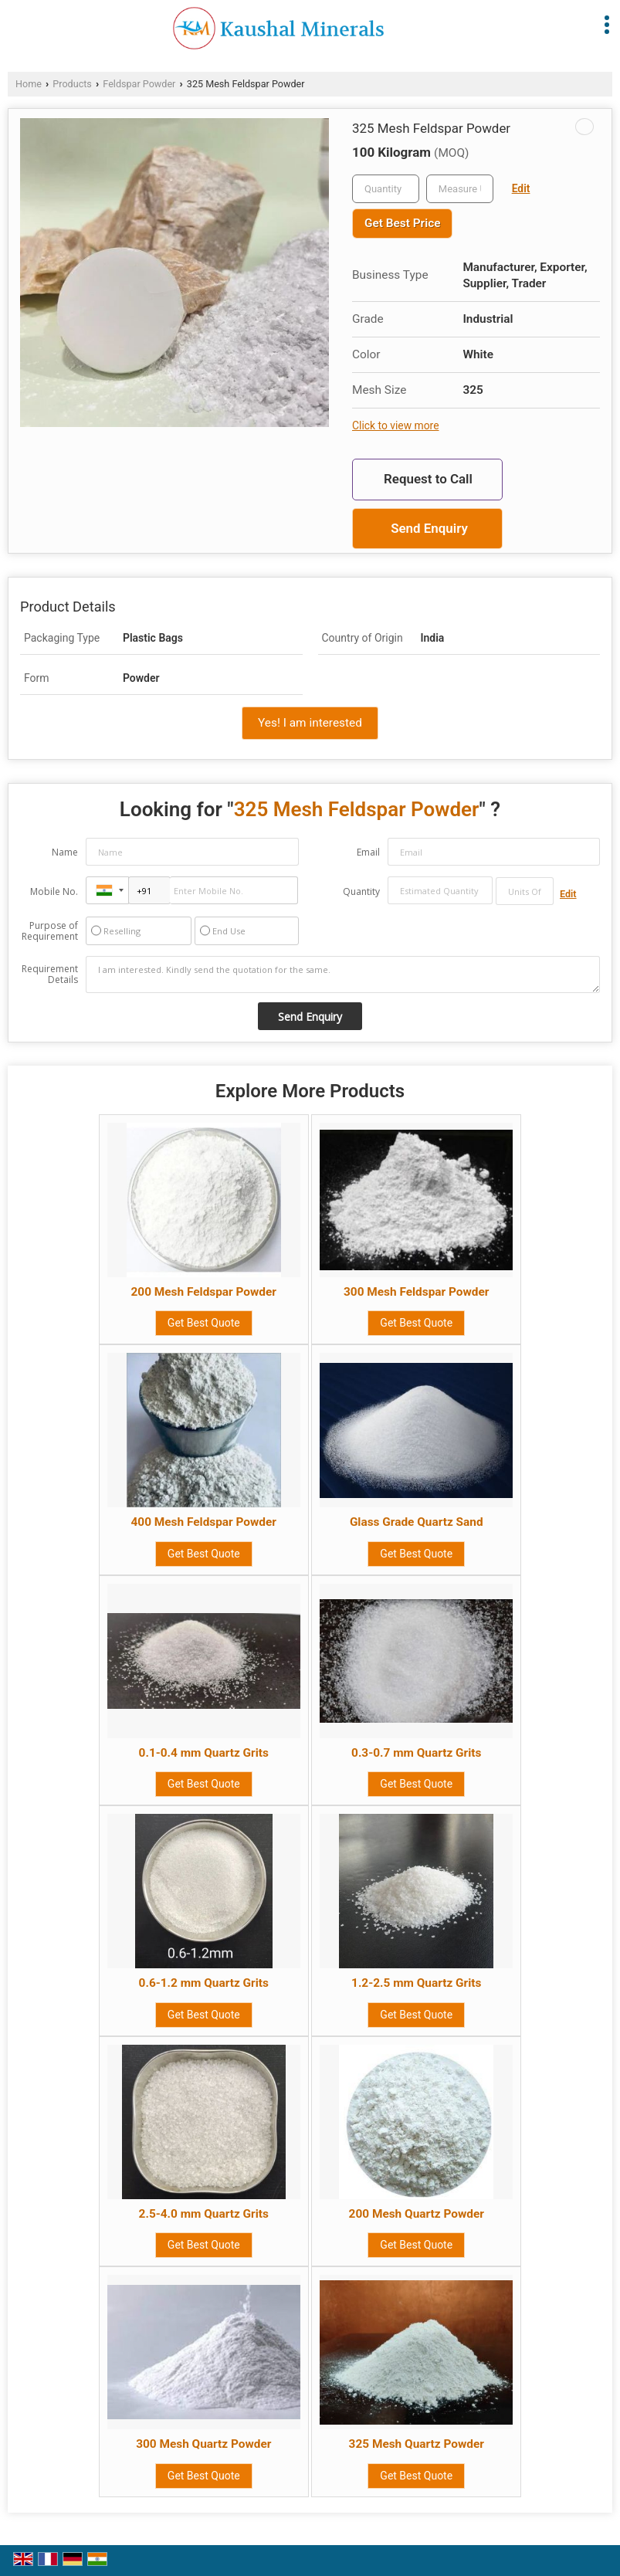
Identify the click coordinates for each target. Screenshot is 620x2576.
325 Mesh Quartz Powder (416, 2444)
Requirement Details (50, 974)
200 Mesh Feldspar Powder (203, 1292)
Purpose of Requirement (50, 931)
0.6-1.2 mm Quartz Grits (204, 1983)
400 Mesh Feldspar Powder (203, 1522)
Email (368, 852)
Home (28, 84)
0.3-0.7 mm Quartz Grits (416, 1753)
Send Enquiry (429, 528)
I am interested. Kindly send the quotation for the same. (343, 974)
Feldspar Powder (139, 84)
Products (72, 84)
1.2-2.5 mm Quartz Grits (416, 1983)
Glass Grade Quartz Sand (416, 1522)
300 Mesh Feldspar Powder (416, 1292)
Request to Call (428, 478)
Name (65, 852)
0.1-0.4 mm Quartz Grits (204, 1753)
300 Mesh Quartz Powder (203, 2444)
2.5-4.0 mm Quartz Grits (204, 2214)
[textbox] (459, 189)
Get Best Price (402, 223)
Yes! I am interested (310, 723)
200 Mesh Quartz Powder (416, 2214)
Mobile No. (54, 891)
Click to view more (395, 425)
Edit (521, 188)
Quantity (361, 891)
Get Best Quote (204, 1323)
